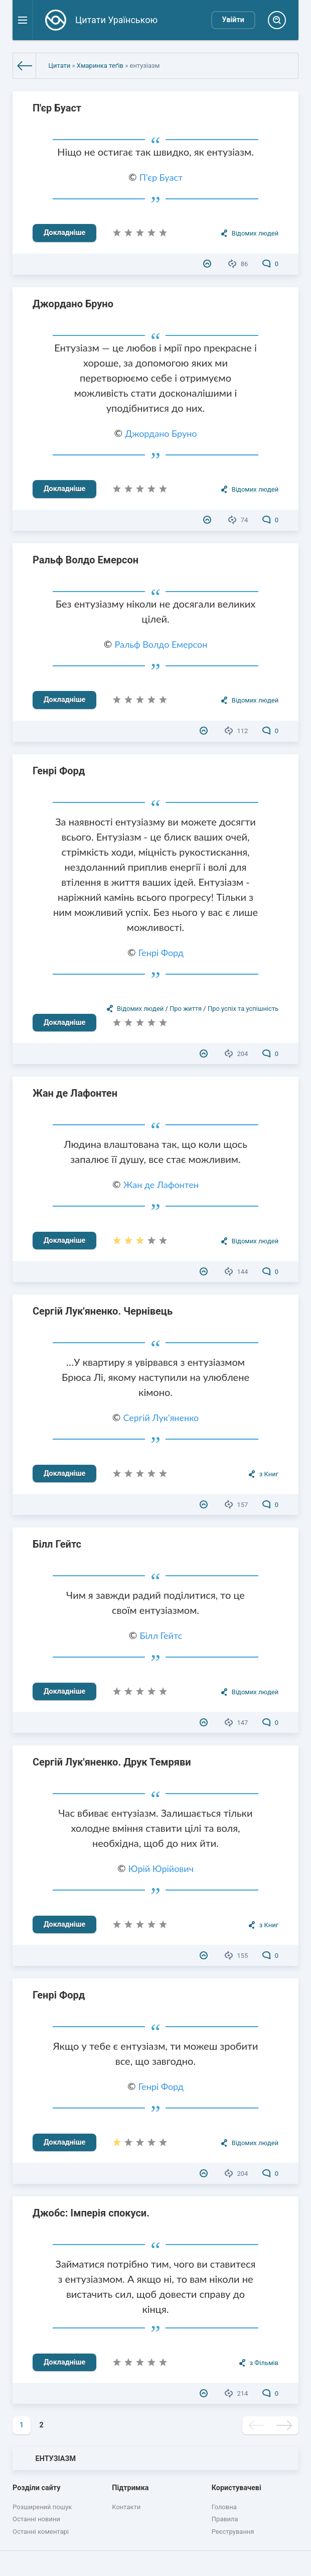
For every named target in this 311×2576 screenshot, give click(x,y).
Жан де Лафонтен (75, 1093)
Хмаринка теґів (100, 65)
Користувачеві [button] (236, 2488)
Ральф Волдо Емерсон (85, 560)
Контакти (126, 2507)
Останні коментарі (41, 2531)
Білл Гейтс (57, 1544)
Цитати (60, 65)
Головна (224, 2507)
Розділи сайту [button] (37, 2488)
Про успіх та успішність (243, 1008)
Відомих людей (255, 233)
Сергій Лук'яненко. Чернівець (103, 1311)
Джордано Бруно (73, 304)
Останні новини (36, 2519)
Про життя (186, 1008)
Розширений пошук (42, 2507)
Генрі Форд (59, 771)
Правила (225, 2519)
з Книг (268, 1474)
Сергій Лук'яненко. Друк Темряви (112, 1762)
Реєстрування (233, 2531)
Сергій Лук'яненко (161, 1417)
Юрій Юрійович (161, 1868)
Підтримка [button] (130, 2488)
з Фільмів (263, 2363)
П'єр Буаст (57, 108)
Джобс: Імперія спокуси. (91, 2213)
